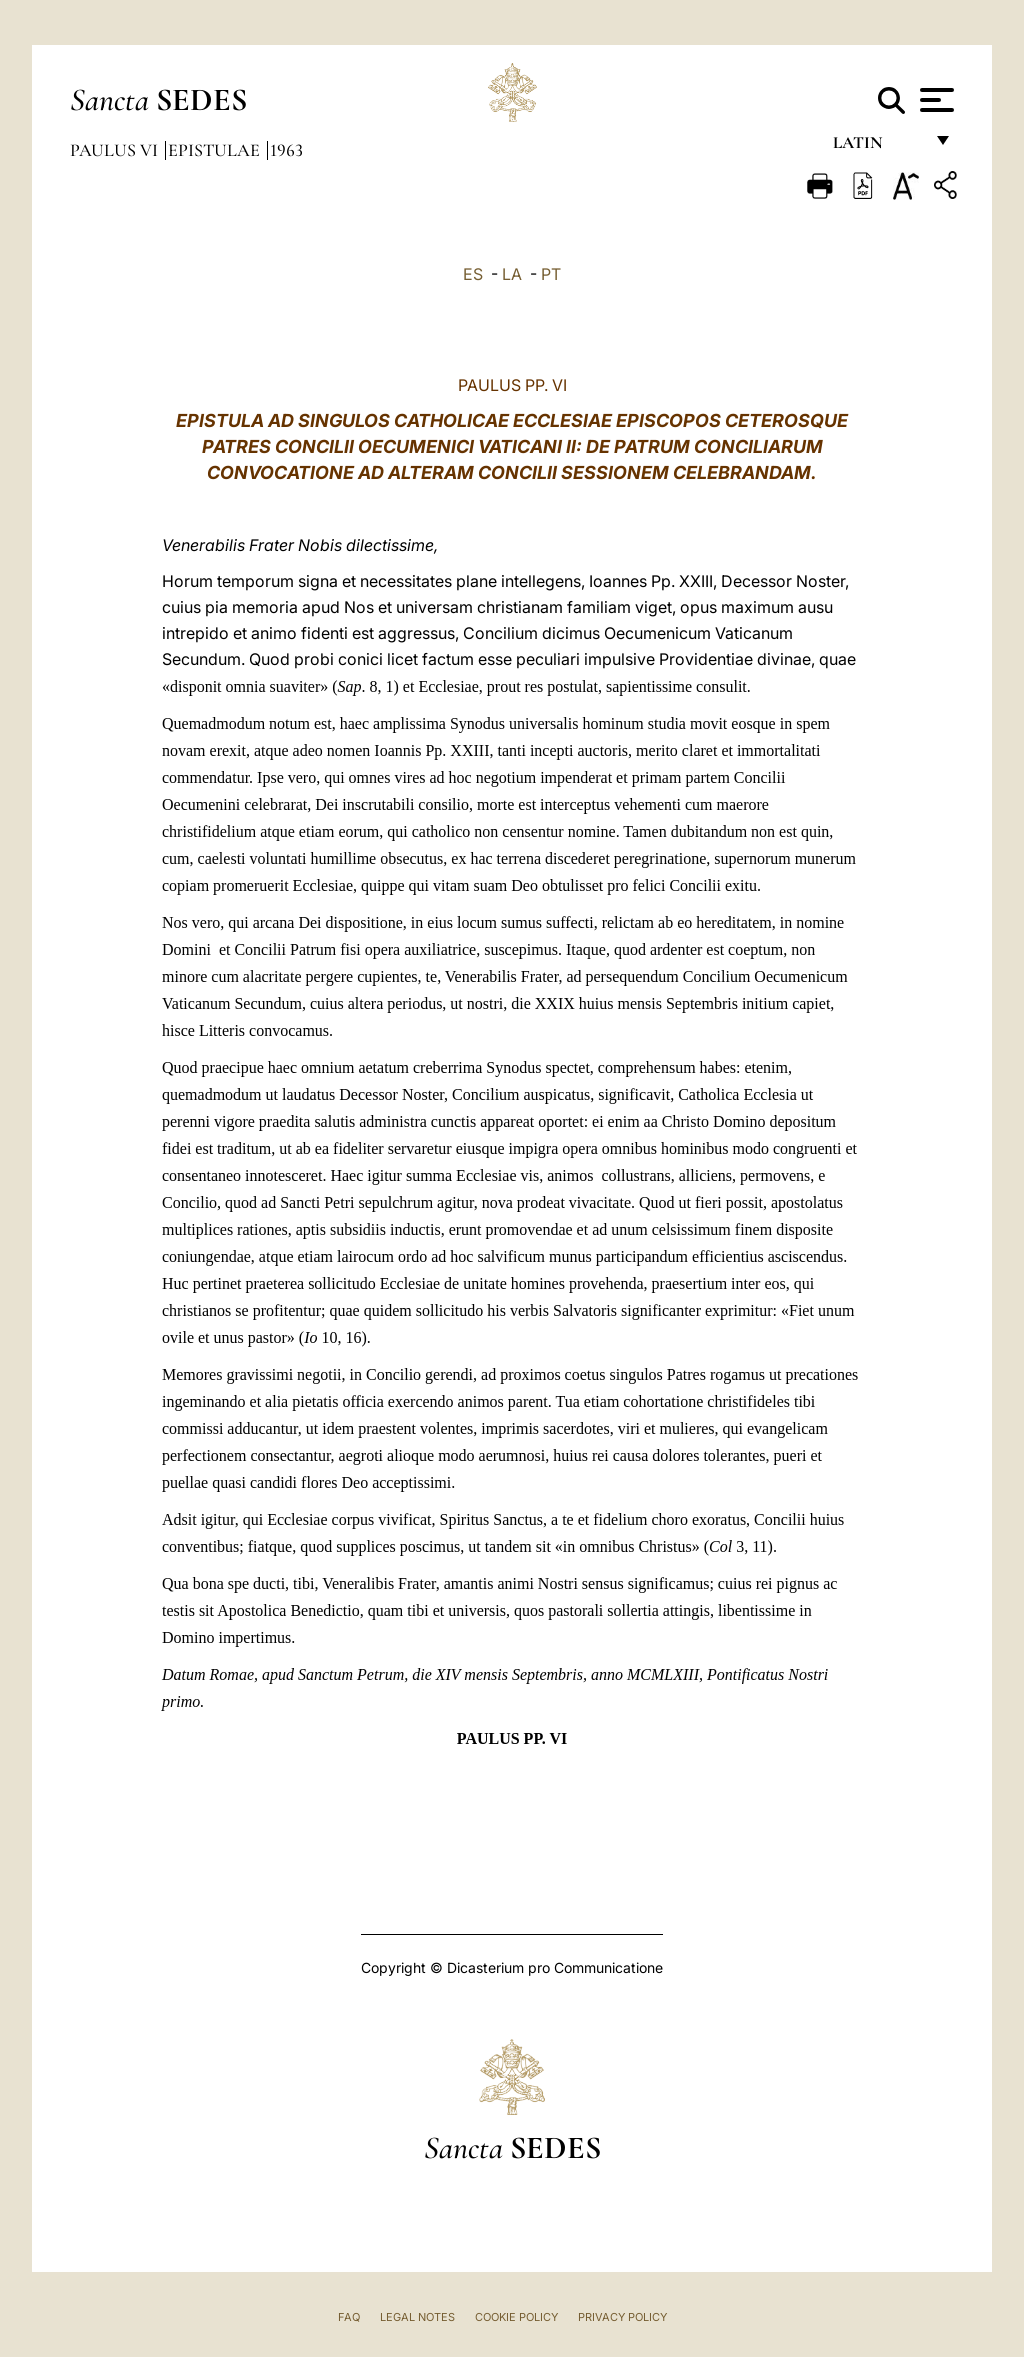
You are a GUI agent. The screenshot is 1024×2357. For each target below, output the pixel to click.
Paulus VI (116, 150)
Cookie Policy (516, 2317)
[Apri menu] (934, 100)
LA (512, 274)
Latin (877, 147)
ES (473, 274)
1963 (286, 150)
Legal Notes (417, 2317)
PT (551, 274)
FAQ (349, 2317)
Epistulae (216, 150)
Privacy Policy (622, 2317)
